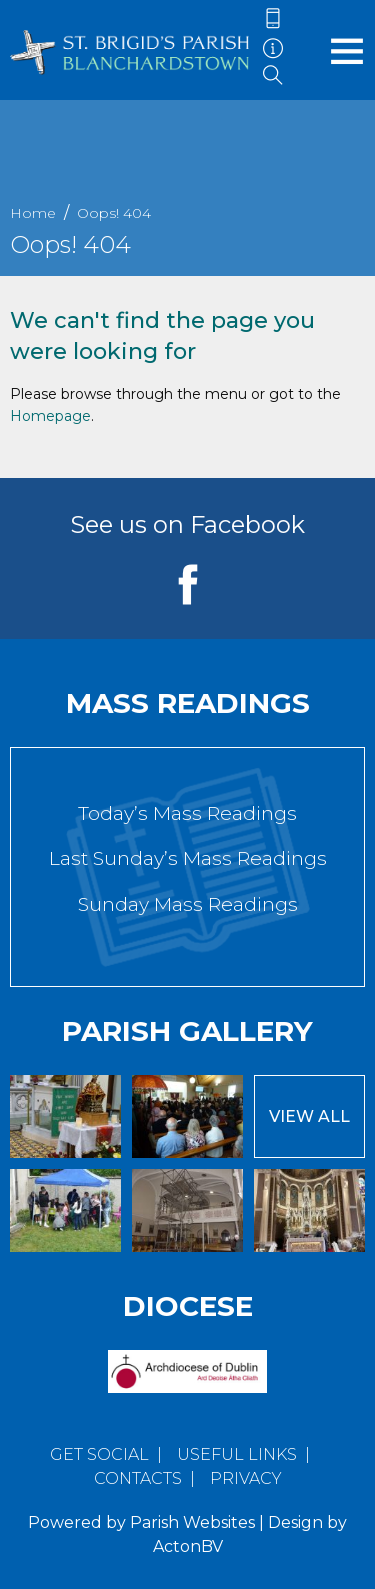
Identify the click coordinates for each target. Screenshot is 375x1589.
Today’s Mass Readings (187, 813)
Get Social (99, 1454)
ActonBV (188, 1546)
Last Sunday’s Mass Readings (188, 858)
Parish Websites (192, 1522)
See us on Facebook (187, 524)
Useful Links (237, 1454)
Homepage (50, 416)
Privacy (246, 1478)
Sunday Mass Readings (188, 904)
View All (309, 1116)
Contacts (138, 1478)
